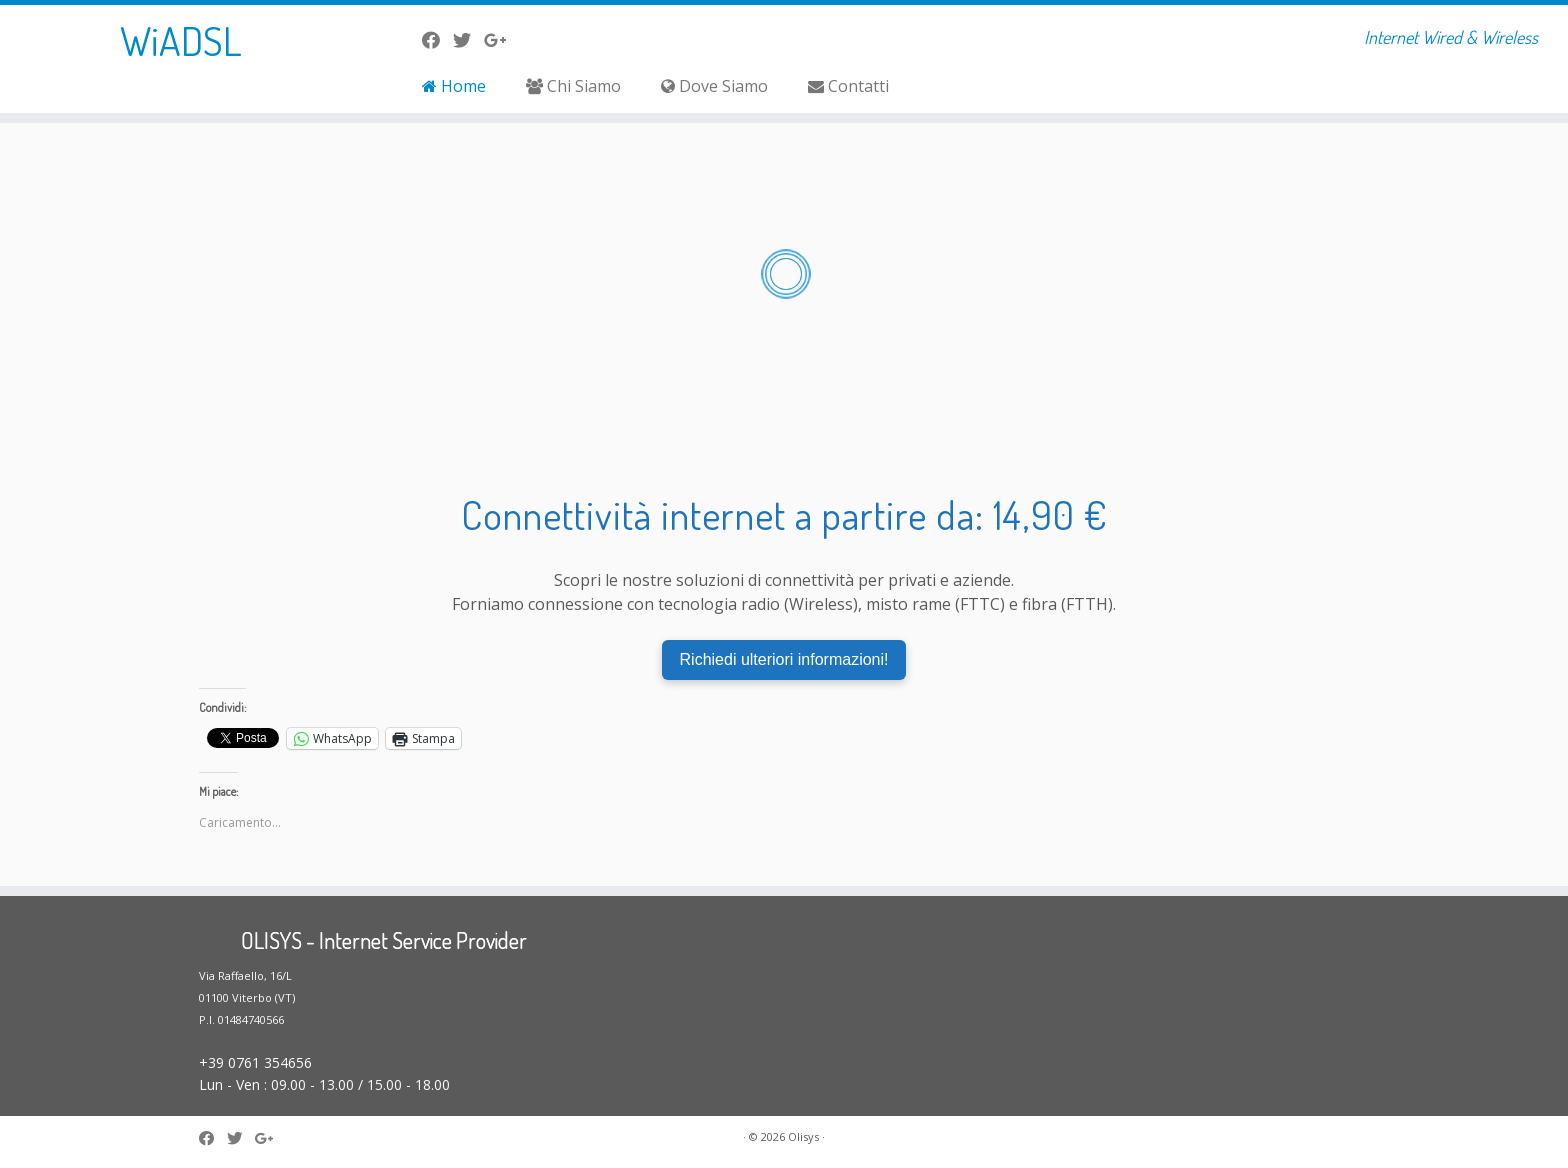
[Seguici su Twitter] (468, 40)
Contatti (848, 86)
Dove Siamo (714, 86)
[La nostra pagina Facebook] (437, 40)
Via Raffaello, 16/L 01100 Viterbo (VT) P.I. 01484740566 (247, 997)
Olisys (803, 1136)
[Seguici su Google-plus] (502, 40)
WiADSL (181, 40)
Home (454, 86)
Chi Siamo (573, 86)
